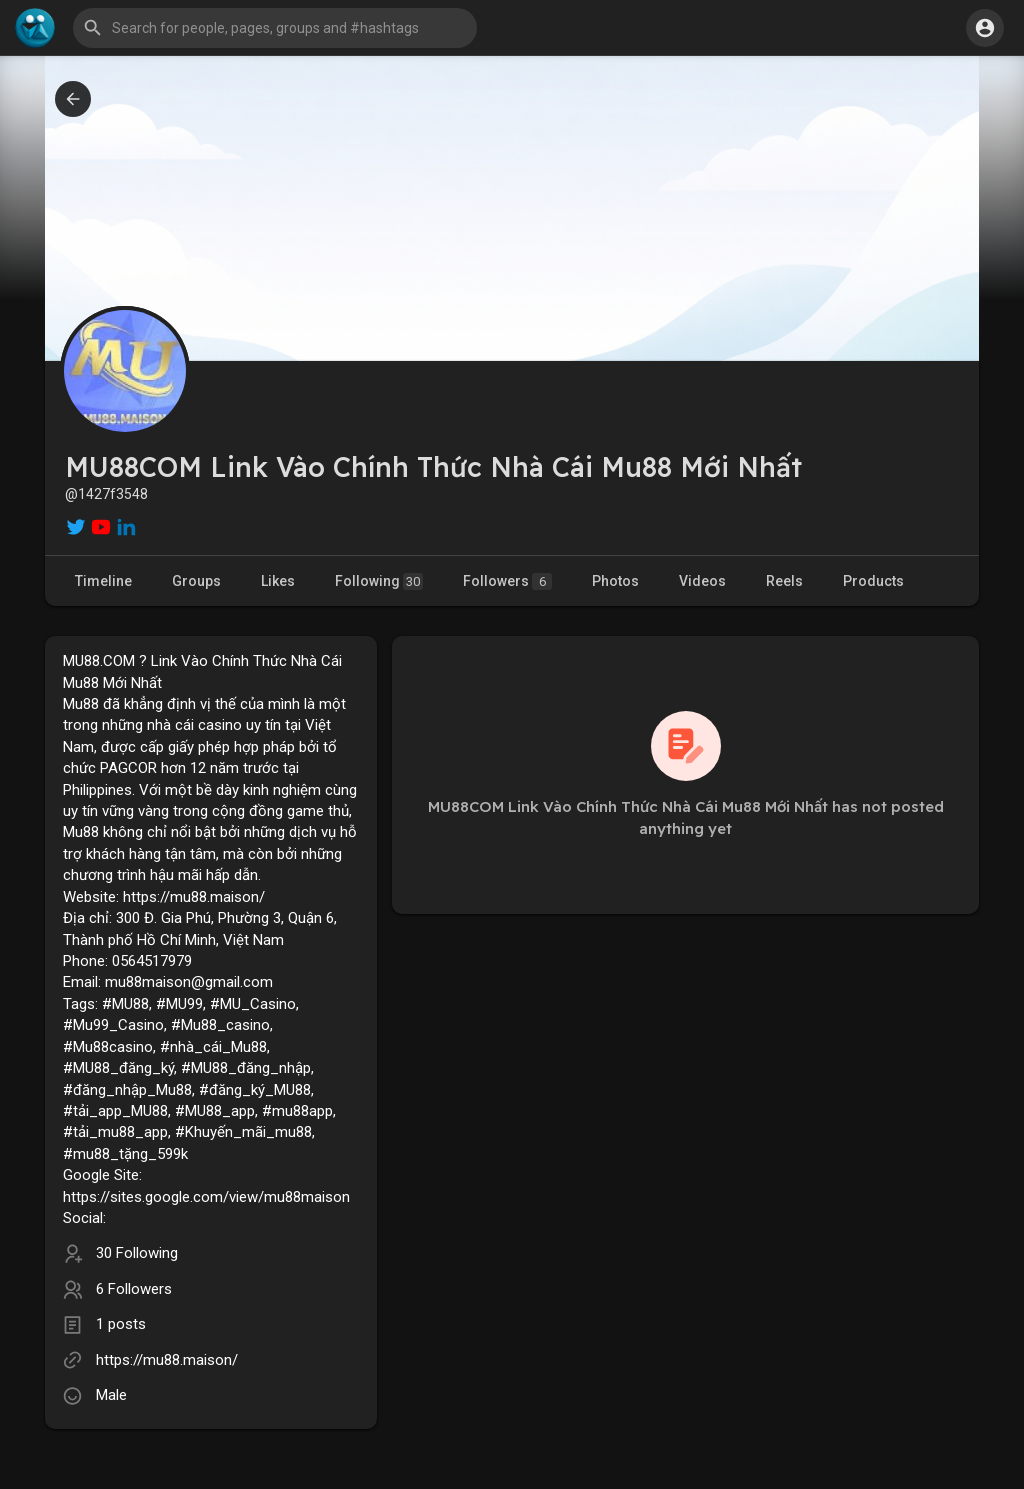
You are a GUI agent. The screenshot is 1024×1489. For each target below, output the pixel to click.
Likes (278, 581)
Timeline (103, 581)
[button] (275, 28)
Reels (784, 581)
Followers (507, 581)
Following (379, 581)
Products (873, 581)
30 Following (137, 1253)
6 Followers (134, 1289)
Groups (196, 581)
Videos (702, 581)
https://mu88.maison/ (167, 1360)
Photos (615, 581)
